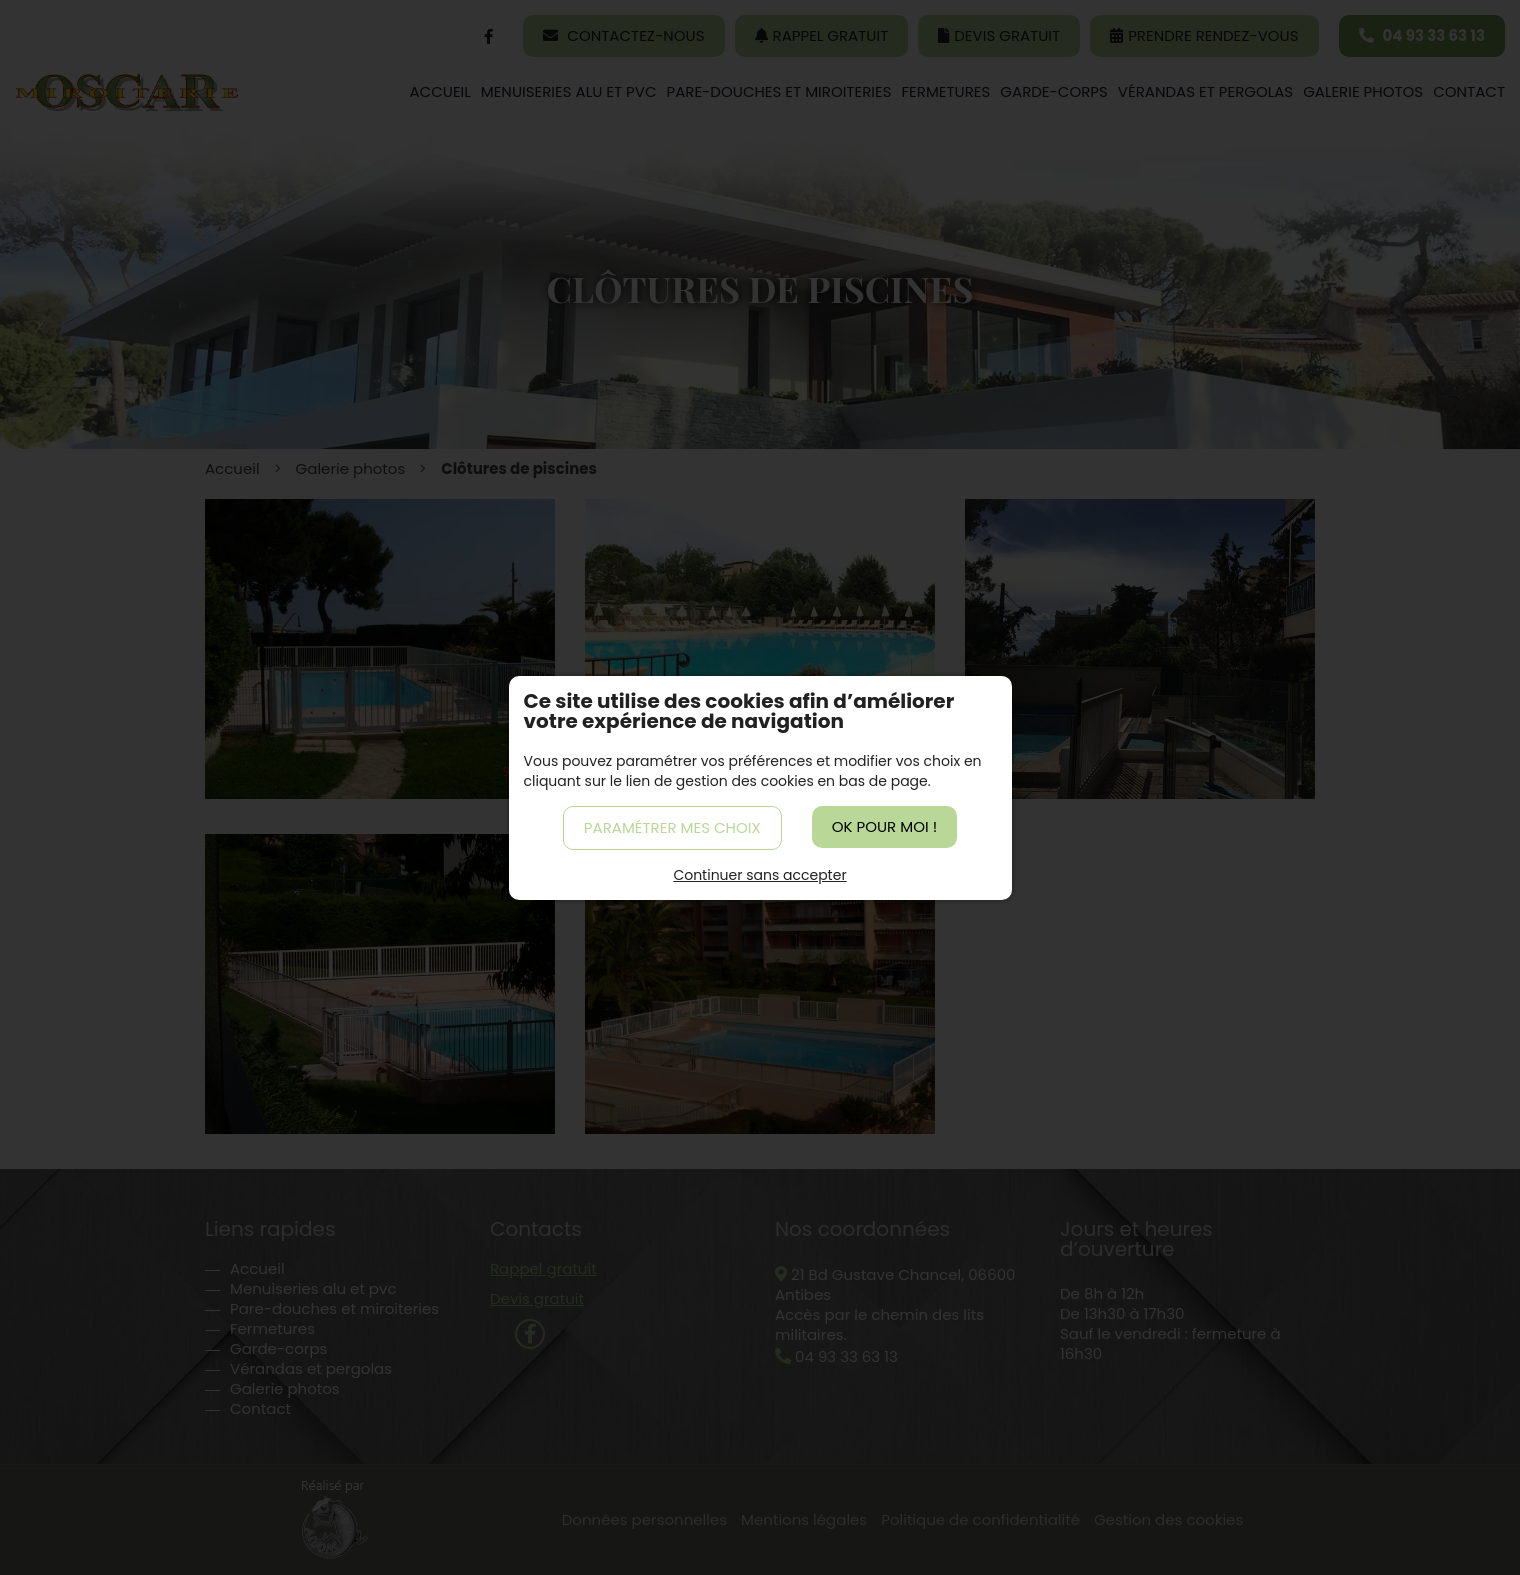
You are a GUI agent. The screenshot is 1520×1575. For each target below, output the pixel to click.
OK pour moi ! (884, 826)
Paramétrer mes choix (672, 827)
